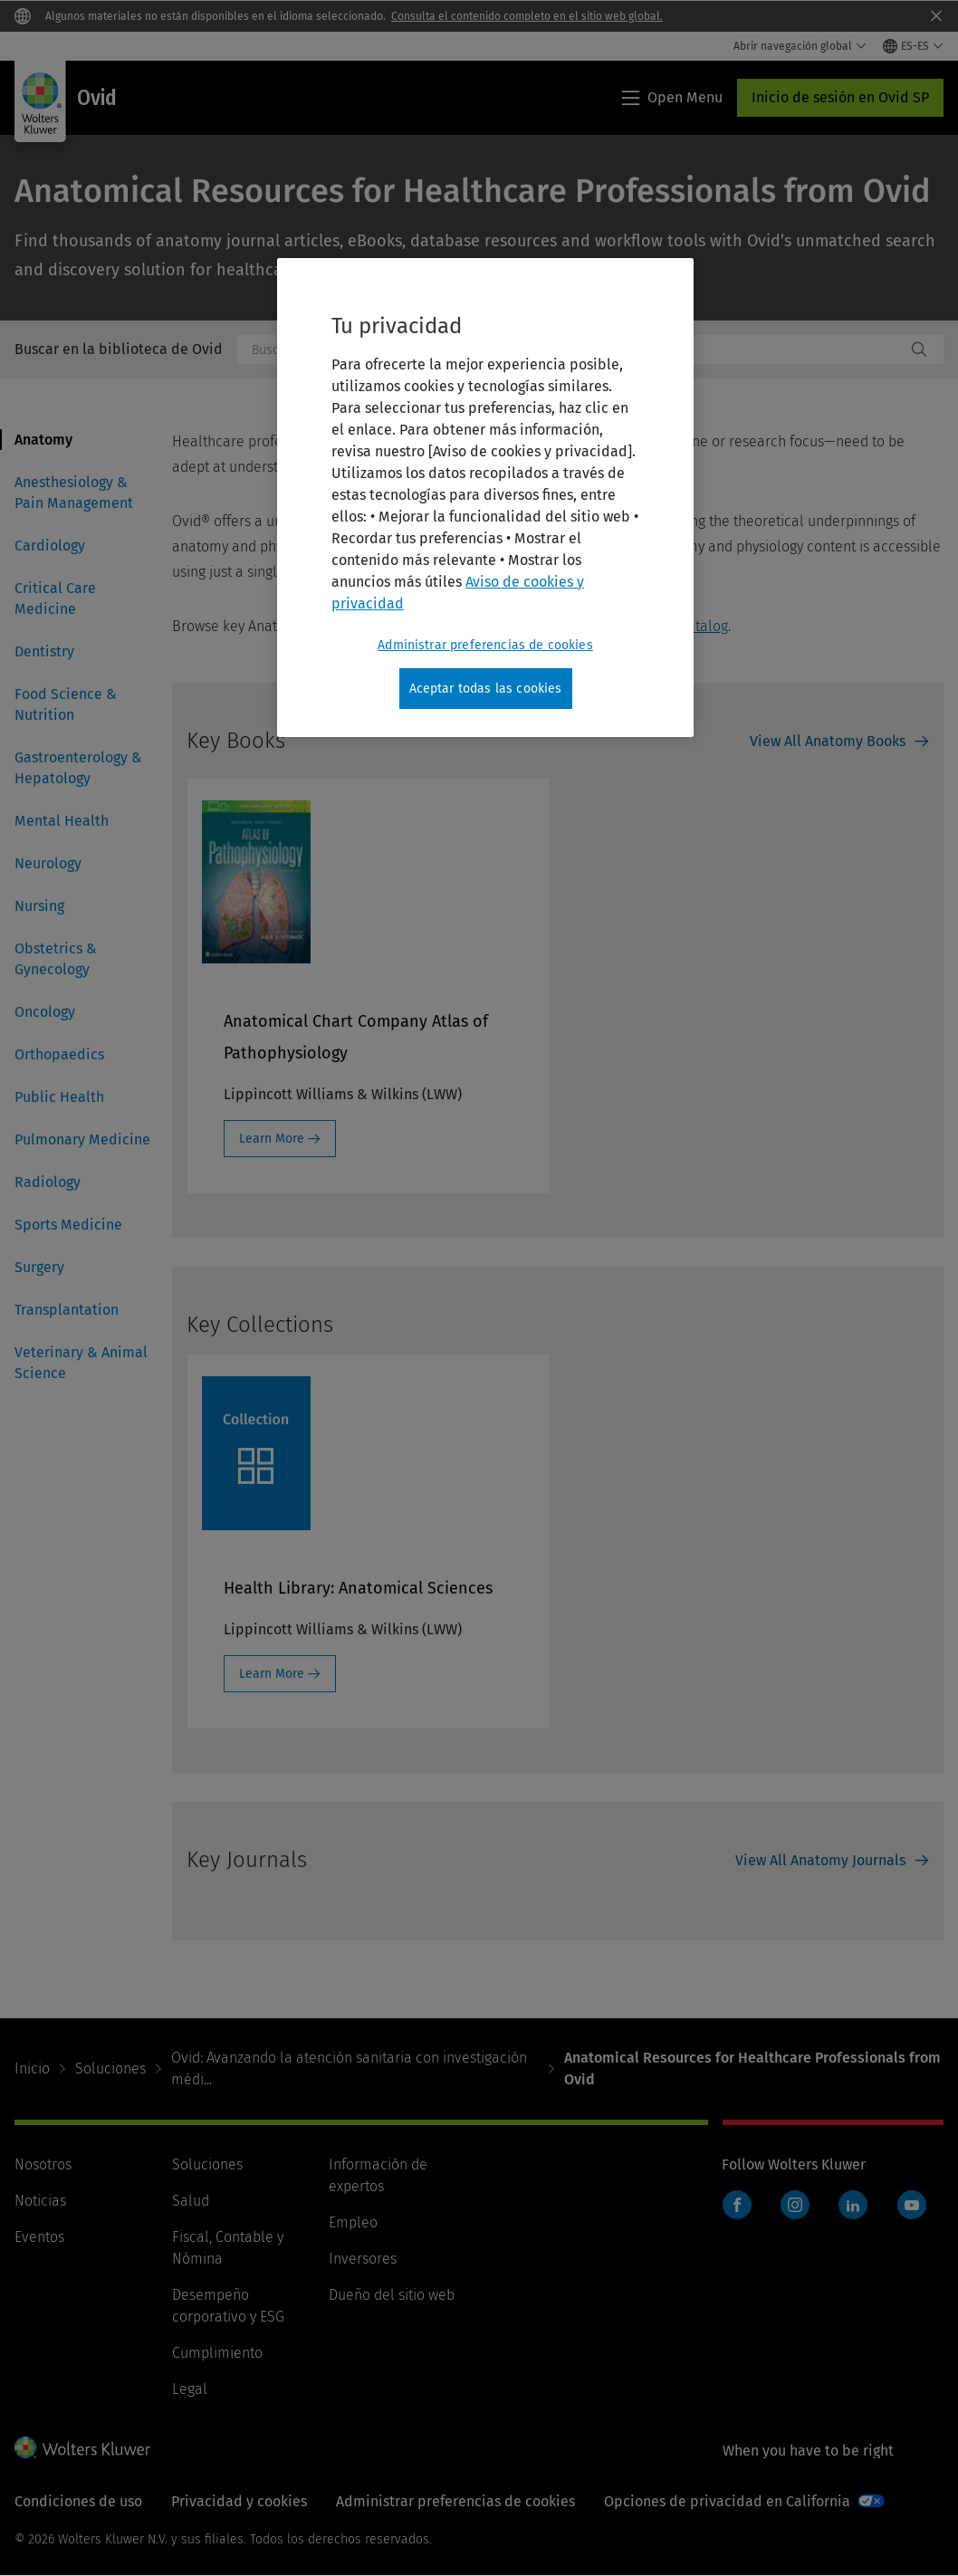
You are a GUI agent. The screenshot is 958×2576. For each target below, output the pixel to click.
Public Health (59, 1097)
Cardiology (49, 545)
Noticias (40, 2200)
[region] (485, 498)
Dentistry (44, 651)
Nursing (39, 906)
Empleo (353, 2222)
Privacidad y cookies (239, 2501)
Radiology (47, 1182)
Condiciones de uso (78, 2501)
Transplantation (66, 1309)
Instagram (795, 2204)
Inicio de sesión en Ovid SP (840, 97)
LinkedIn (852, 2204)
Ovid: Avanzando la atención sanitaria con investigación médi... (349, 2068)
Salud (190, 2200)
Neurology (47, 863)
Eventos (39, 2237)
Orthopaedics (59, 1054)
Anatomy (43, 439)
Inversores (363, 2258)
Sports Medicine (68, 1224)
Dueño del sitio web (392, 2294)
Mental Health (61, 820)
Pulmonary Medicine (82, 1139)
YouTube (911, 2204)
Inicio (32, 2068)
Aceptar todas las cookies (485, 688)
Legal (189, 2389)
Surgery (39, 1267)
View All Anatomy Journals (820, 1860)
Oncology (44, 1011)
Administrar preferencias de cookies (455, 2501)
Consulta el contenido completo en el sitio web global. (527, 16)
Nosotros (43, 2164)
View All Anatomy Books (827, 741)
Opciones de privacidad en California (727, 2501)
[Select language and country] (913, 46)
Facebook (737, 2204)
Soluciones (110, 2068)
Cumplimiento (217, 2352)
